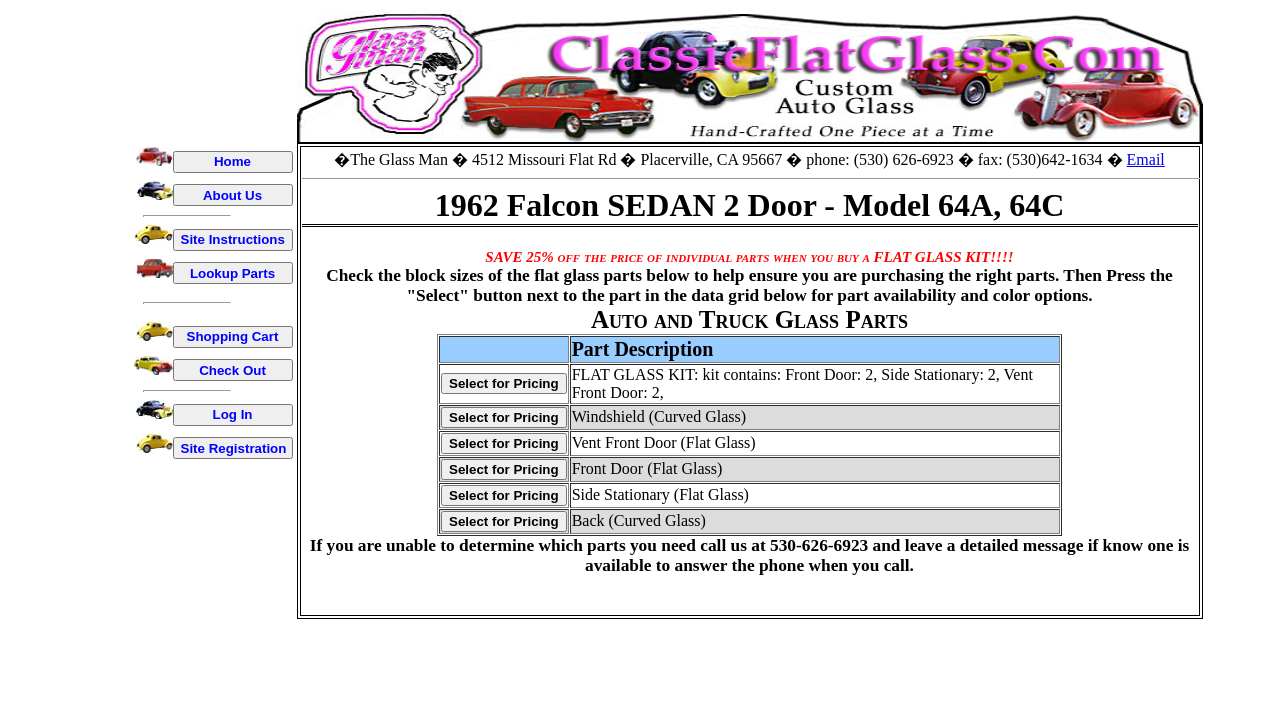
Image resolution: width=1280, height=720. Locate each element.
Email (1146, 159)
